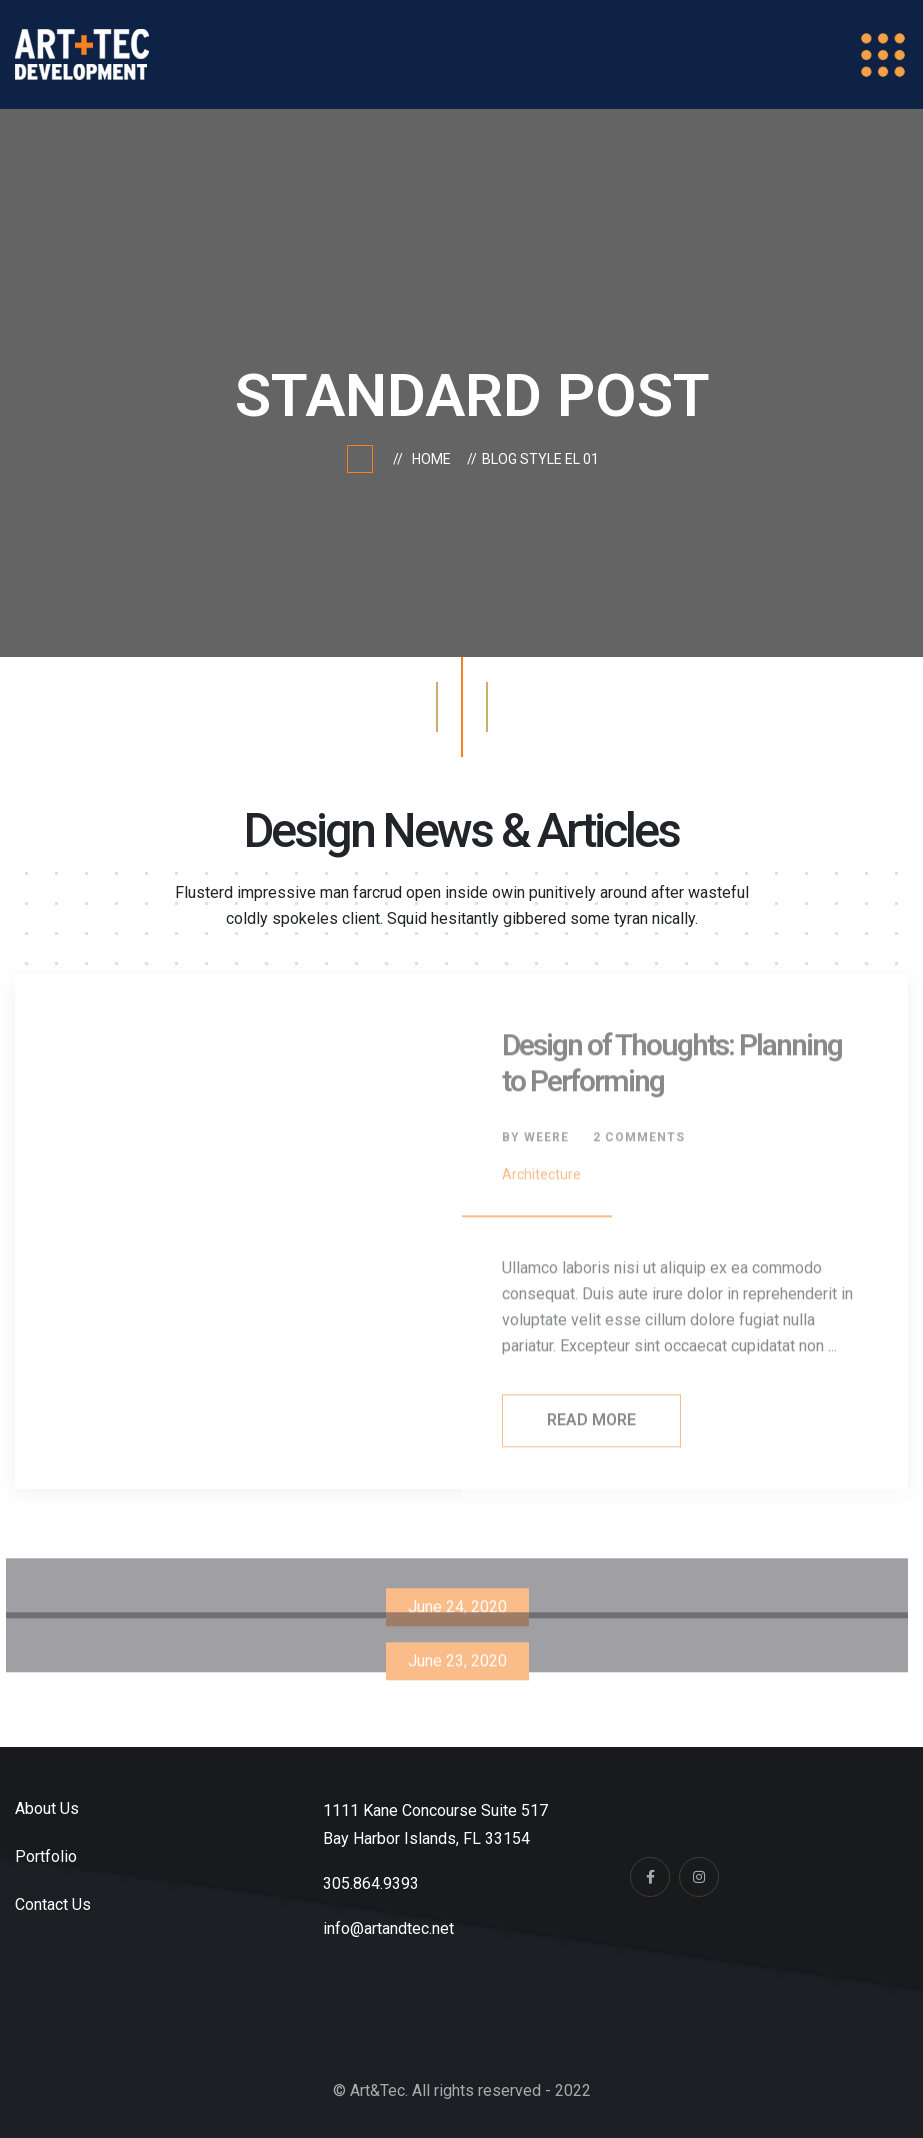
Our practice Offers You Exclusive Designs (457, 1719)
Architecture (541, 1179)
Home (434, 459)
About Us (47, 1808)
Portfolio (46, 1856)
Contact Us (53, 1904)
